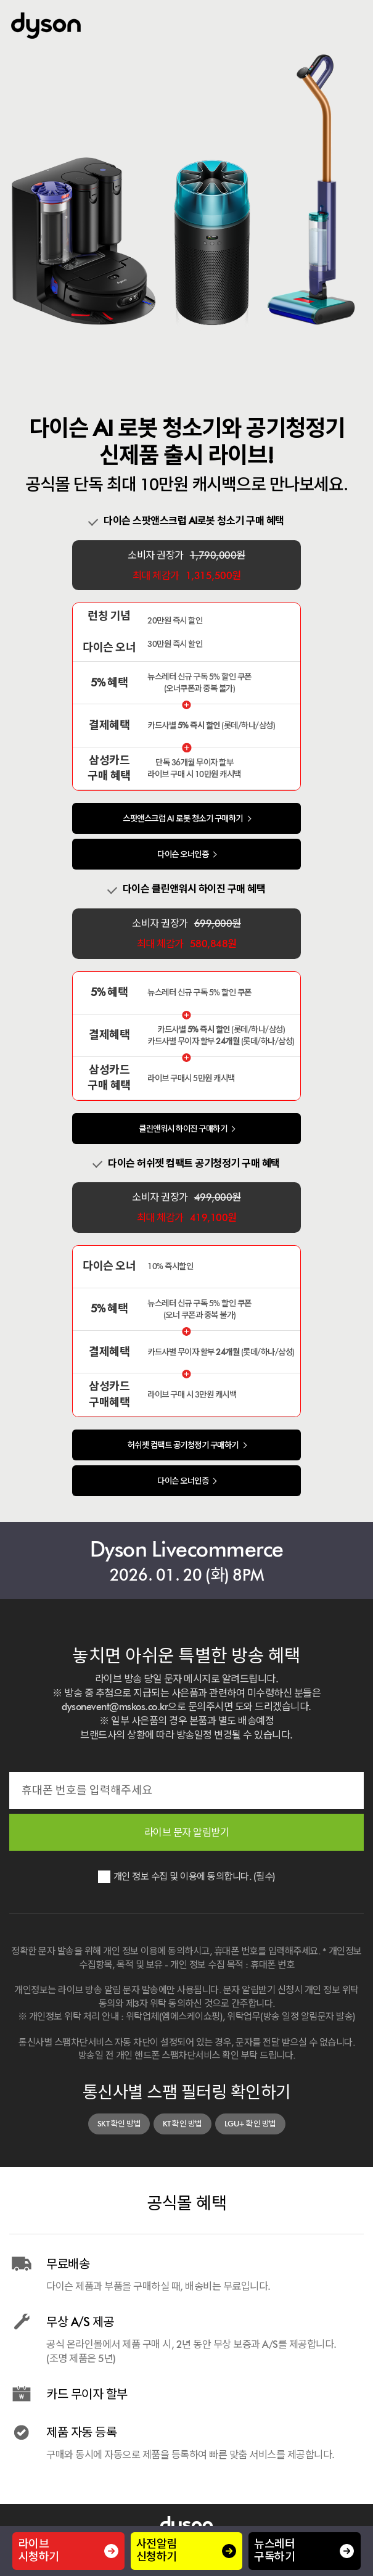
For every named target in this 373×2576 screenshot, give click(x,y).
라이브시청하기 (68, 2550)
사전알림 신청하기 (186, 2550)
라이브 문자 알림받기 (186, 1832)
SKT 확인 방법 (119, 2123)
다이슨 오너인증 (182, 854)
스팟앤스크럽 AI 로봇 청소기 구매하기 (183, 818)
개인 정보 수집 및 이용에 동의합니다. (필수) (194, 1876)
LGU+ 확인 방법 (250, 2123)
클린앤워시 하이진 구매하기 (183, 1129)
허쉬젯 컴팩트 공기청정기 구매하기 (183, 1445)
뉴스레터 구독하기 (304, 2550)
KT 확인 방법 (182, 2123)
